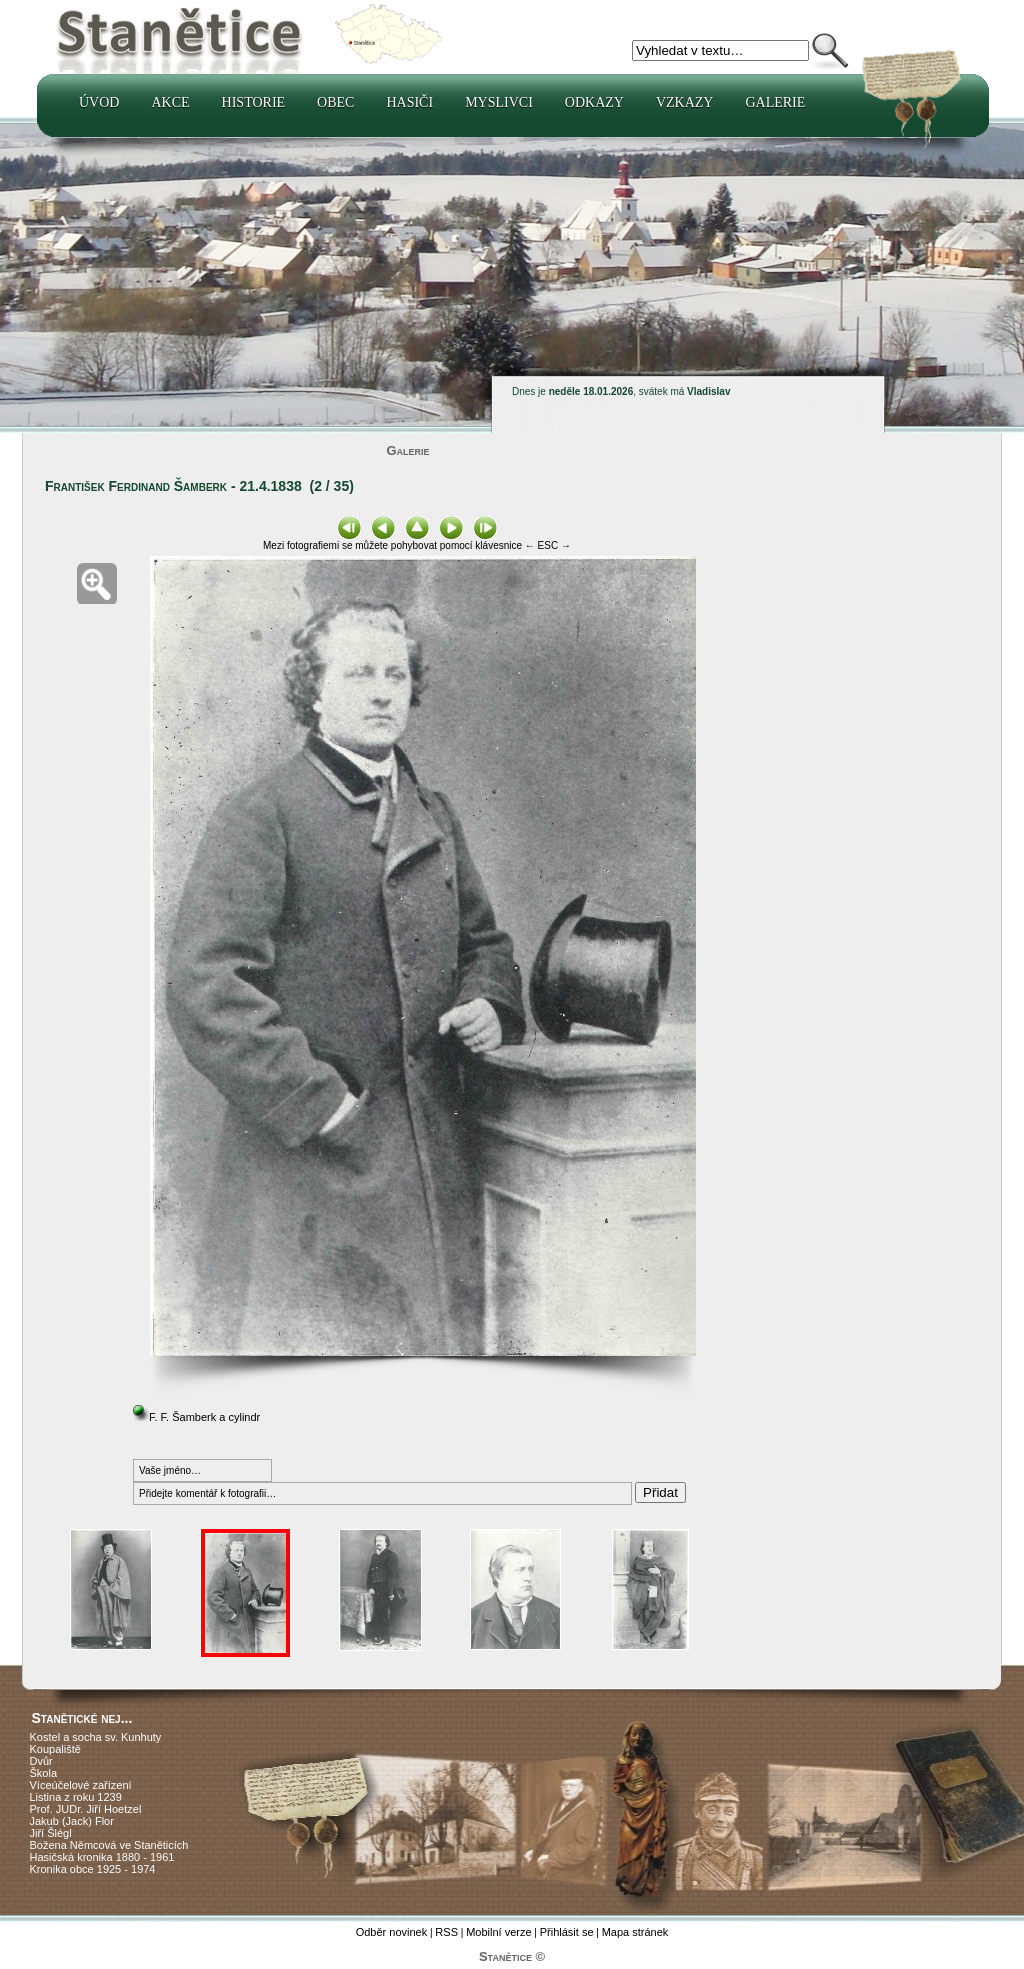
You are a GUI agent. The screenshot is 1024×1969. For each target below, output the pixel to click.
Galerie (775, 102)
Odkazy (594, 102)
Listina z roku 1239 (76, 1797)
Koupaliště (55, 1749)
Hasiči (409, 102)
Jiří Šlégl (51, 1833)
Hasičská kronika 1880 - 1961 (102, 1857)
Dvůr (41, 1761)
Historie (254, 102)
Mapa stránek (635, 1932)
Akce (170, 102)
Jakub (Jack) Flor (72, 1821)
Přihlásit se (567, 1932)
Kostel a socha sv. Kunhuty (96, 1737)
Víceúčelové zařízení (81, 1785)
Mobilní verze (498, 1932)
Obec (335, 102)
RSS (446, 1932)
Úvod (99, 102)
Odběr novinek (392, 1932)
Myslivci (499, 102)
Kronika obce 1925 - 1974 (93, 1869)
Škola (44, 1773)
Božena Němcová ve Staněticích (109, 1845)
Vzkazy (685, 102)
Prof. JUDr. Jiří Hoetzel (86, 1809)
